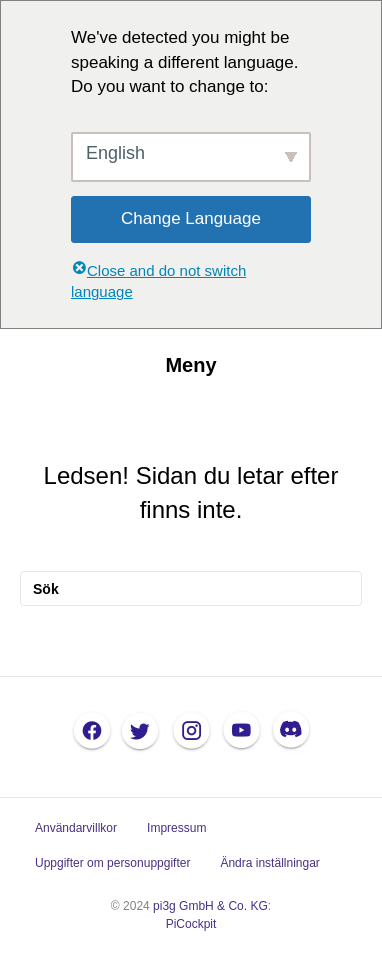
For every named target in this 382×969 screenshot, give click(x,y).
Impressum (176, 828)
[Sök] (191, 588)
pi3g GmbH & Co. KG (210, 906)
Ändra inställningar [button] (269, 863)
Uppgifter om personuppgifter (112, 863)
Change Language (191, 218)
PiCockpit (191, 924)
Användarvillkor (76, 828)
